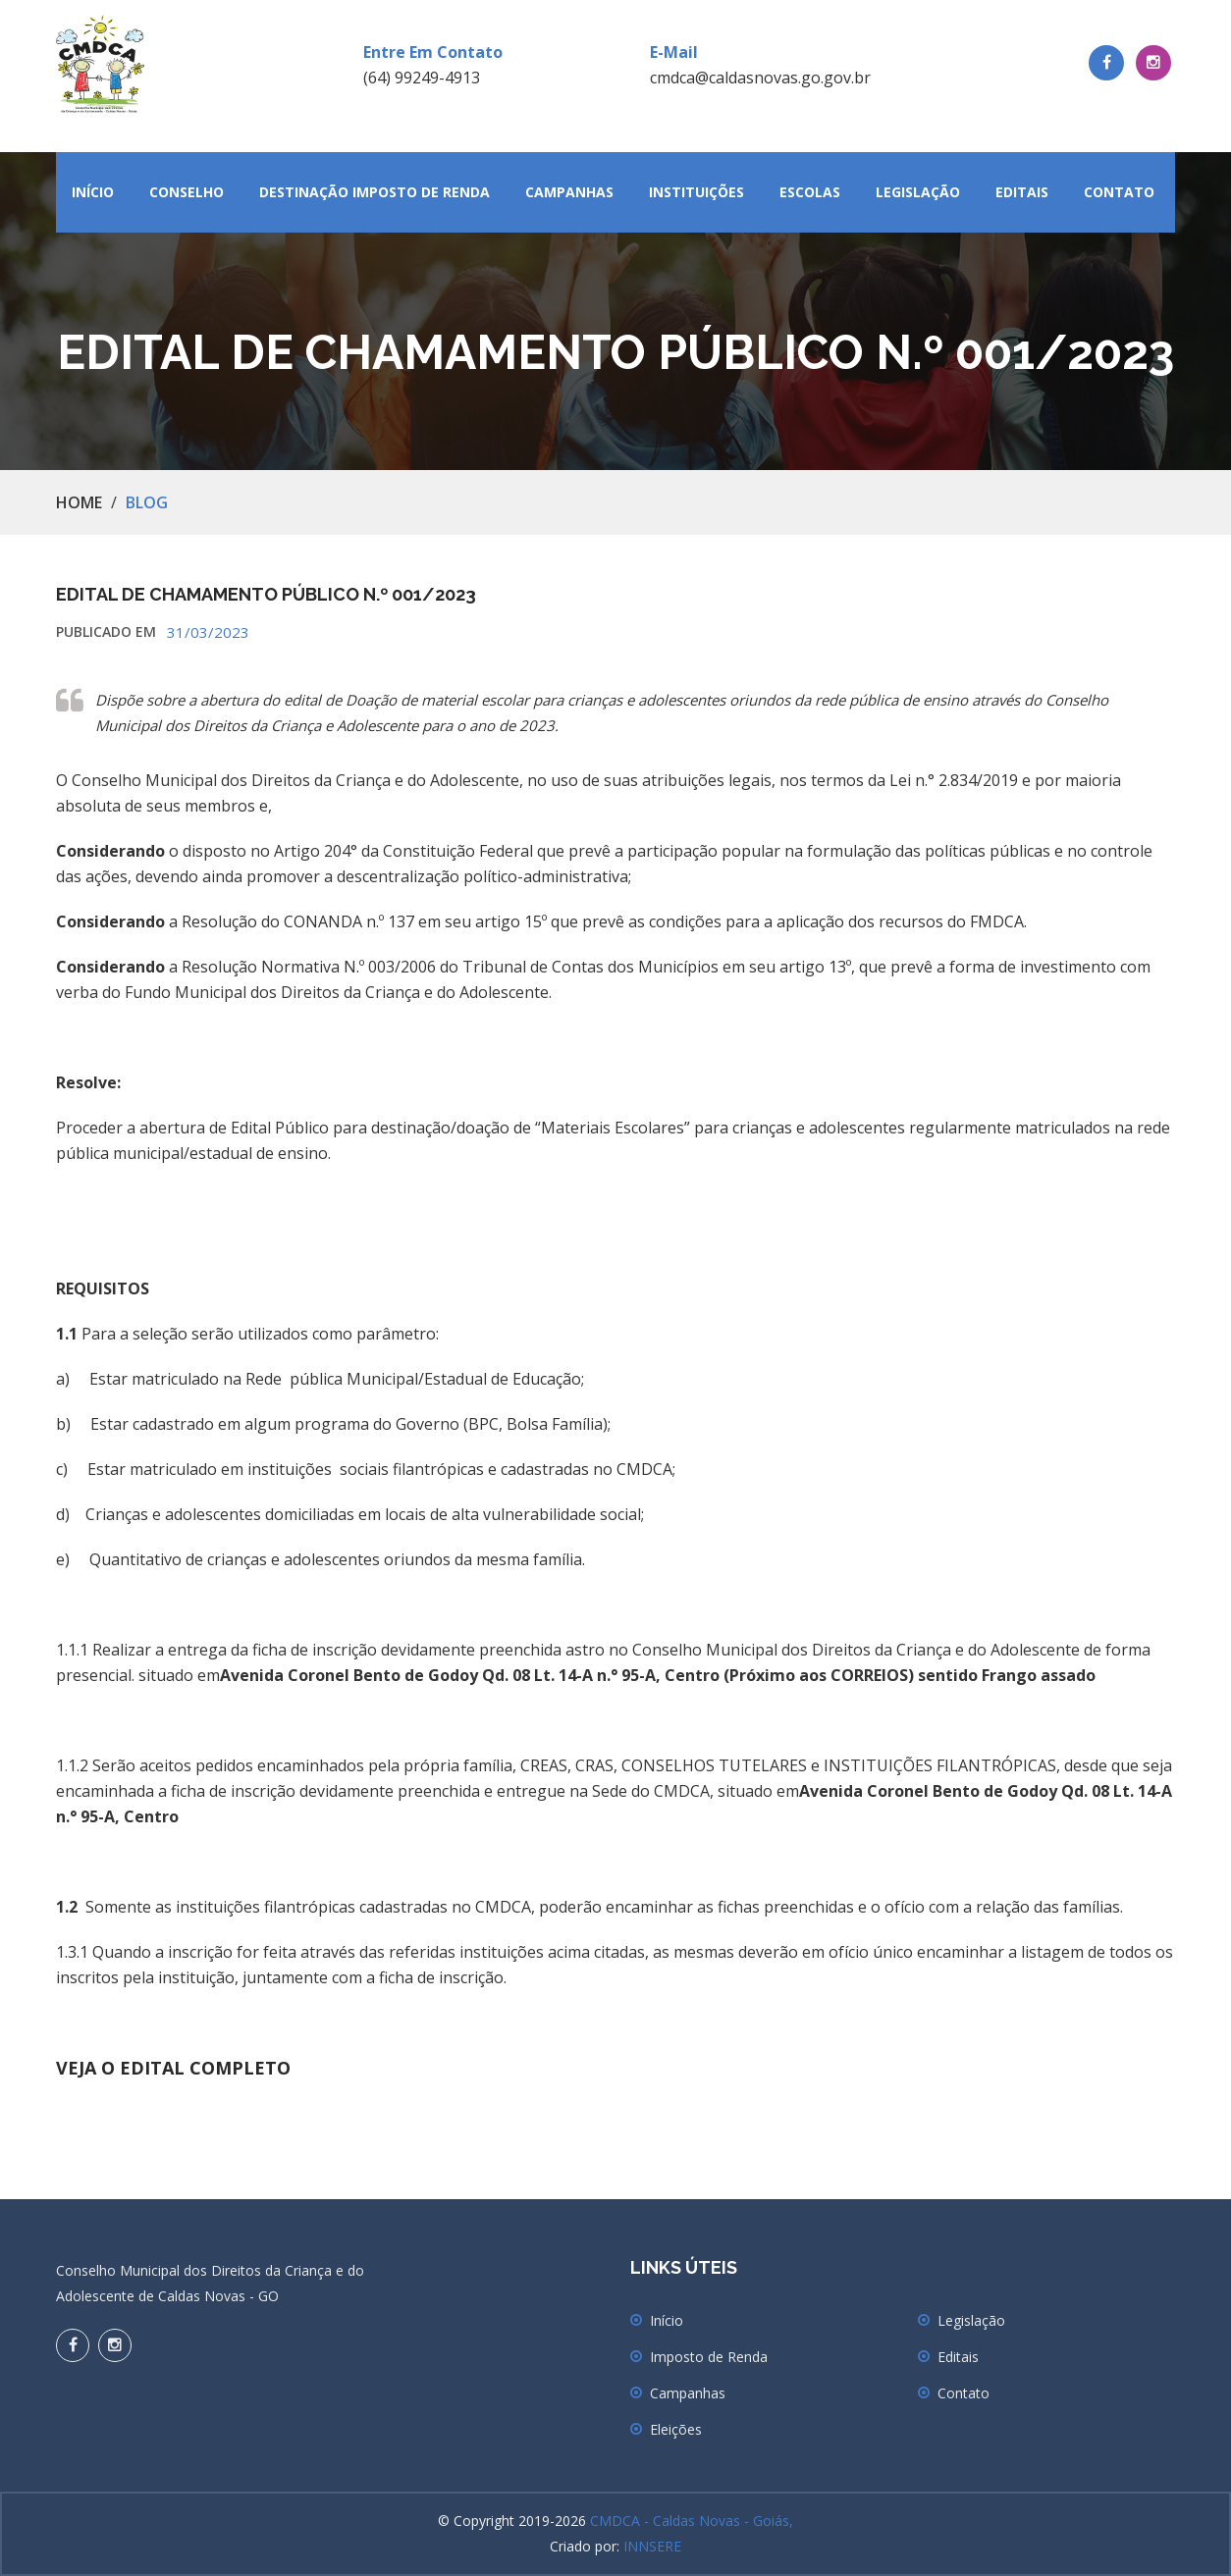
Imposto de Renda (709, 2356)
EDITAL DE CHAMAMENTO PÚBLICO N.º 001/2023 (266, 594)
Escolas (809, 192)
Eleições (676, 2429)
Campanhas (569, 192)
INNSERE (652, 2546)
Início (93, 192)
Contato (1119, 192)
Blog (147, 502)
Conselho (186, 192)
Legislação (918, 192)
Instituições (696, 192)
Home (79, 502)
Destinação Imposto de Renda (374, 192)
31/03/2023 (208, 632)
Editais (1021, 192)
